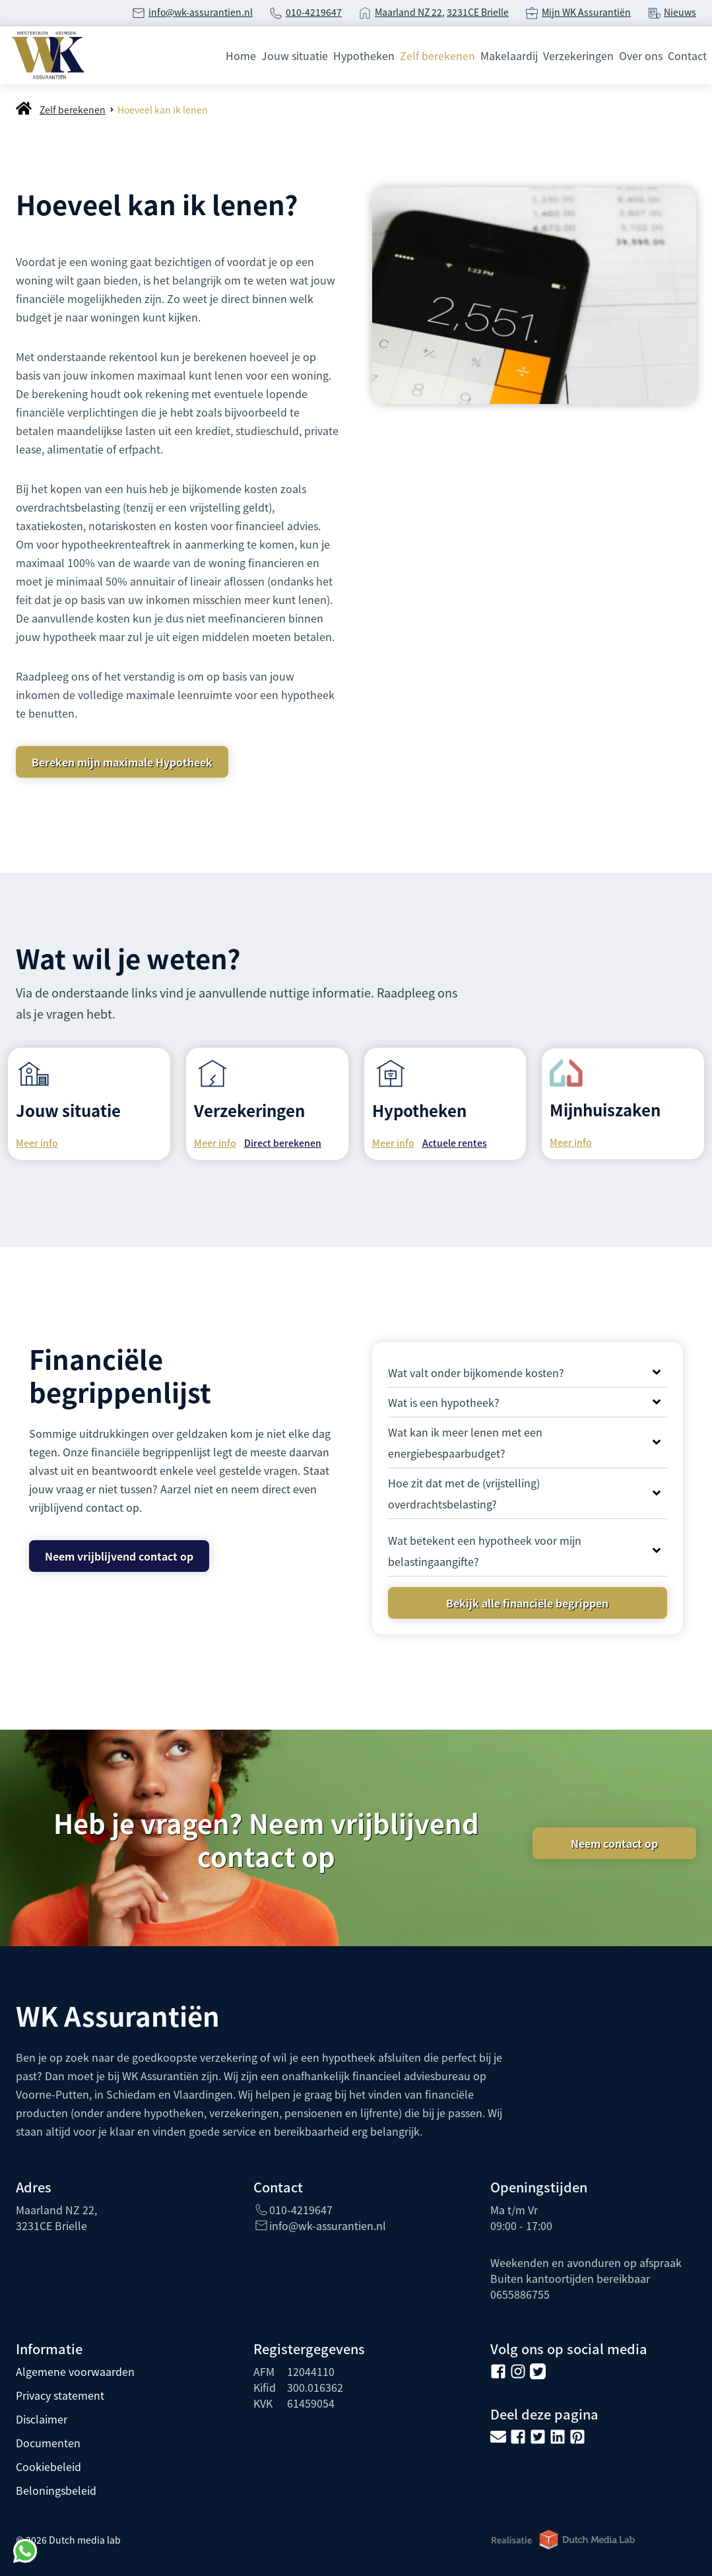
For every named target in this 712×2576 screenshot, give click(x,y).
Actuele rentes (454, 1142)
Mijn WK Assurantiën (586, 11)
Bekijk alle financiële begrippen (527, 1603)
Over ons (641, 55)
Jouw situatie (294, 55)
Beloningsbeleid (56, 2490)
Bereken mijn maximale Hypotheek (122, 762)
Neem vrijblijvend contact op (119, 1556)
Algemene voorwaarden (75, 2371)
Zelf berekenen (437, 55)
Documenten (48, 2443)
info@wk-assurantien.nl (200, 11)
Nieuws (680, 11)
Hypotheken (364, 55)
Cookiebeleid (48, 2466)
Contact (687, 55)
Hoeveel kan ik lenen (162, 109)
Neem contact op (614, 1843)
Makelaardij (509, 55)
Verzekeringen (578, 55)
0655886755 (520, 2294)
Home (241, 55)
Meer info (37, 1142)
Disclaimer (41, 2419)
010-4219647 (314, 11)
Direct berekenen (282, 1142)
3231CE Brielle (478, 11)
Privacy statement (60, 2395)
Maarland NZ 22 (408, 11)
